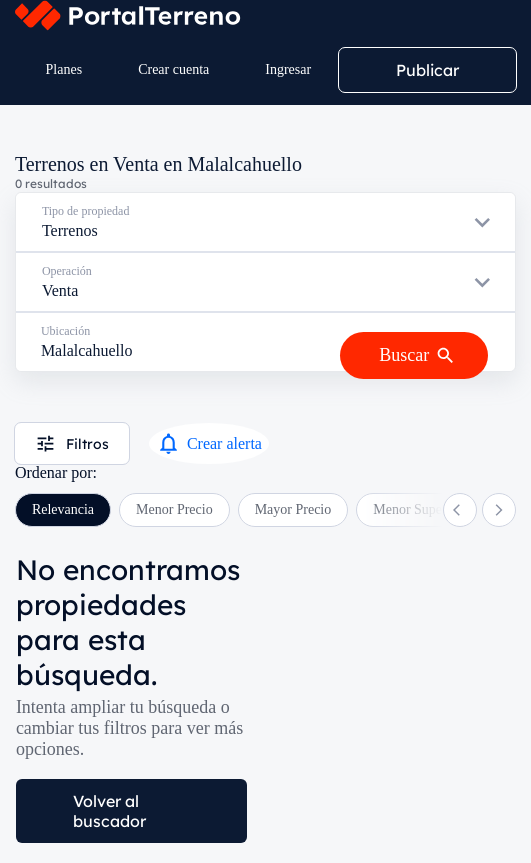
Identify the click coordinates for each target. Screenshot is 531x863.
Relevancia (63, 509)
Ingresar (288, 69)
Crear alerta (209, 443)
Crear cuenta (173, 69)
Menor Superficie (422, 509)
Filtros (72, 443)
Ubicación (65, 331)
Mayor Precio (293, 509)
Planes (64, 69)
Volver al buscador (109, 811)
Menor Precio (174, 509)
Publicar (427, 70)
